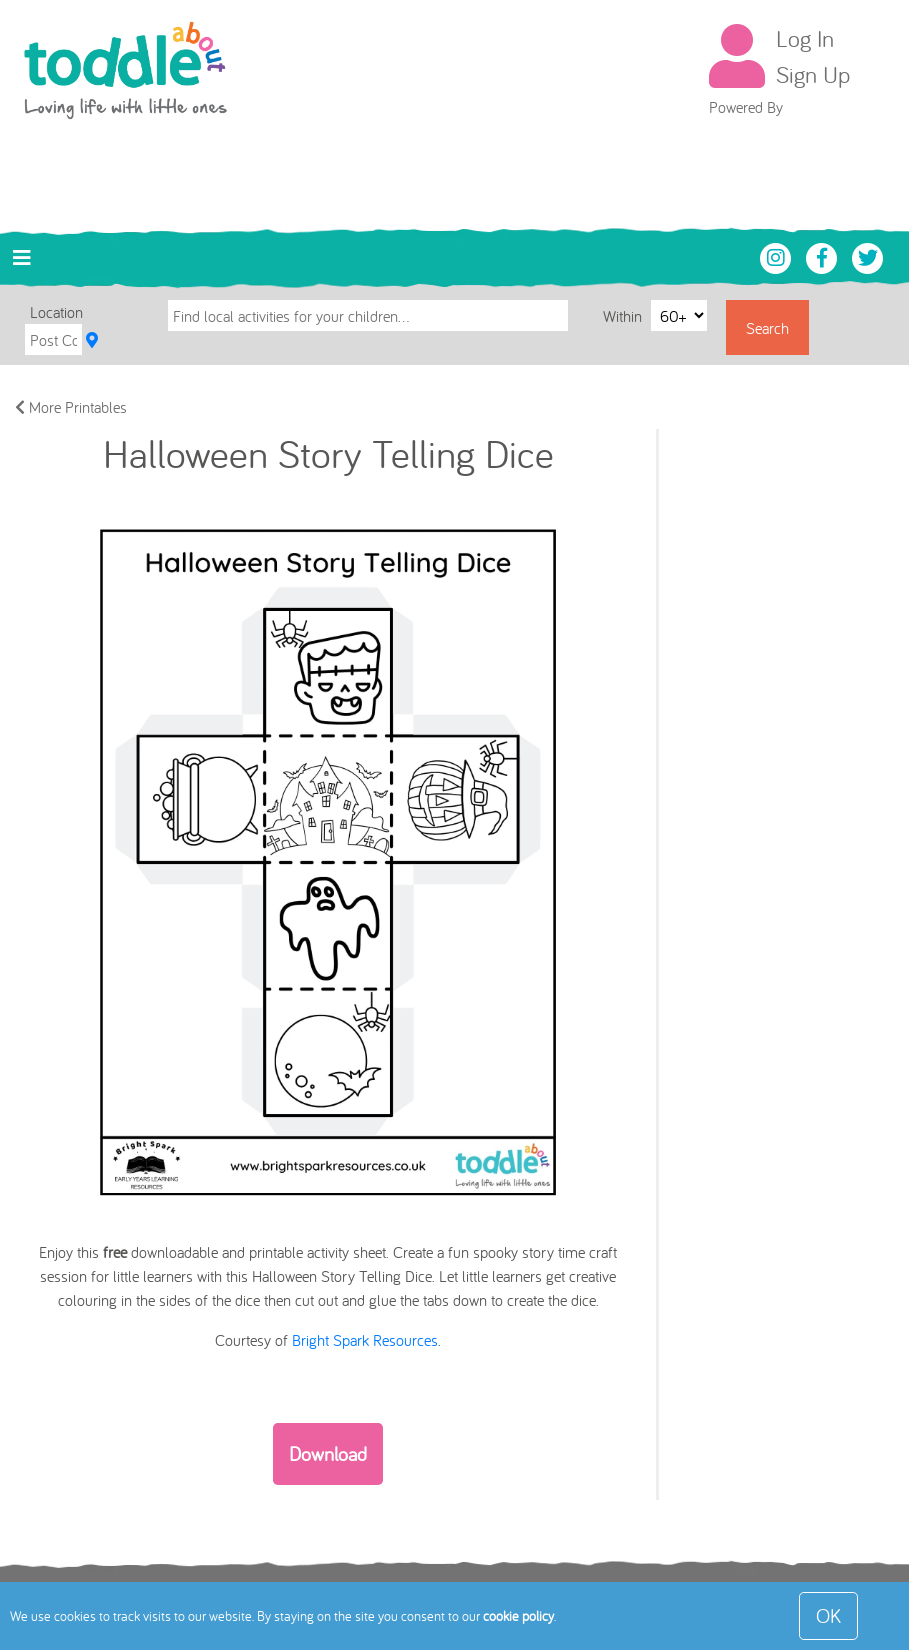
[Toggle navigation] (22, 258)
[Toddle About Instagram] (778, 256)
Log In (805, 38)
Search (767, 328)
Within (624, 315)
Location (56, 312)
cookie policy (518, 1616)
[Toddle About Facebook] (824, 256)
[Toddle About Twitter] (868, 256)
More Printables (71, 407)
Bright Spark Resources (365, 1340)
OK (828, 1615)
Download (328, 1453)
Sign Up (813, 74)
